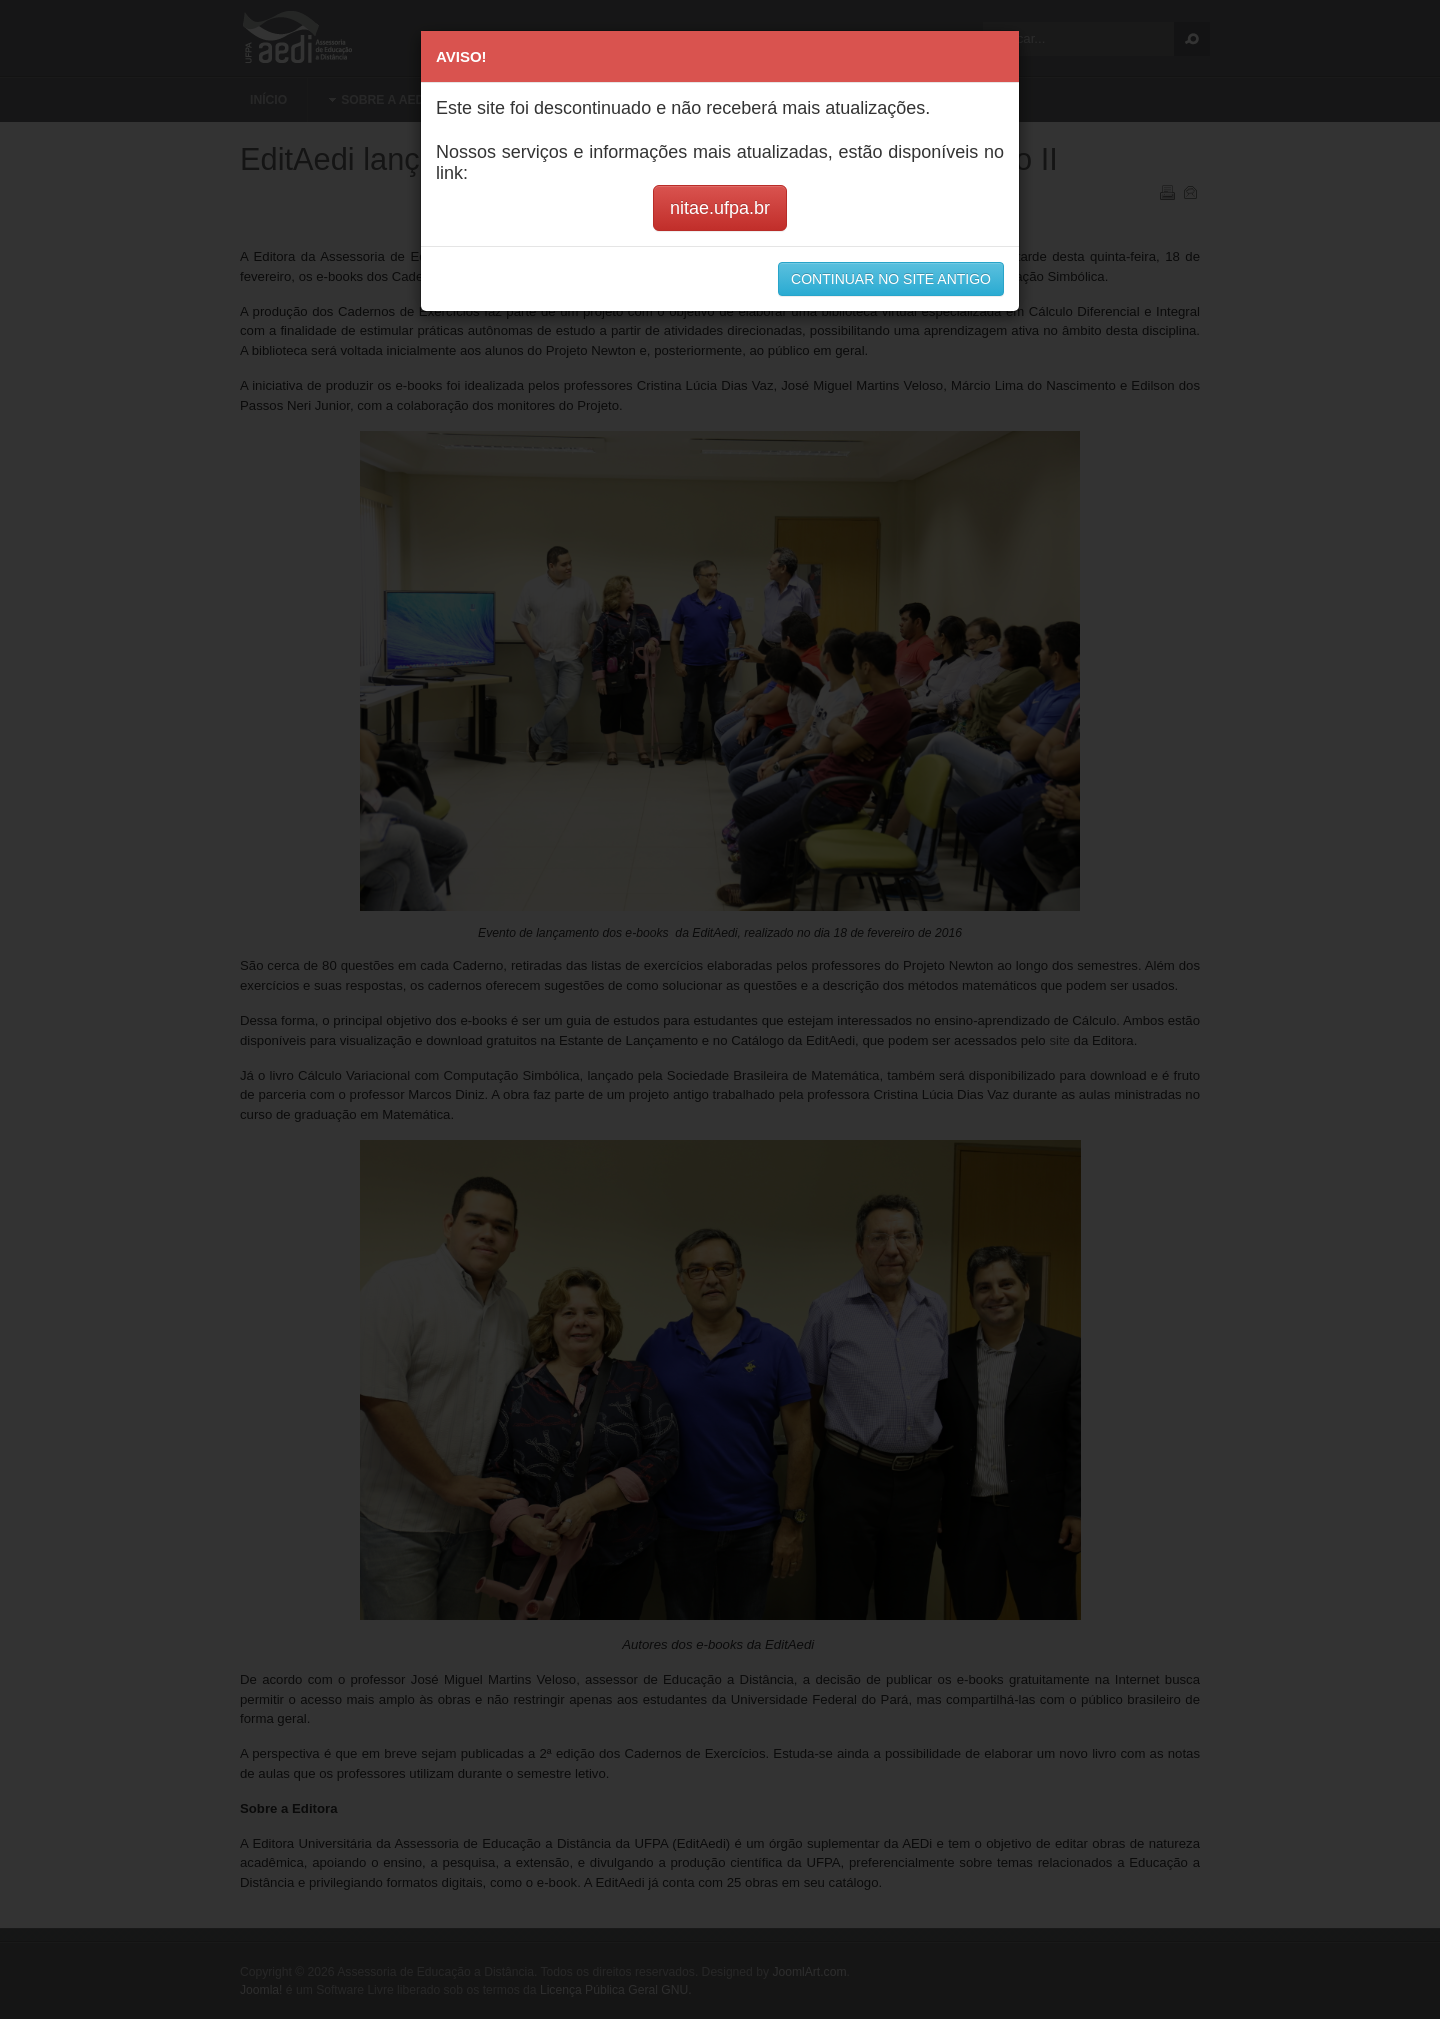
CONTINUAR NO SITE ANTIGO (891, 279)
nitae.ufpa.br (720, 208)
